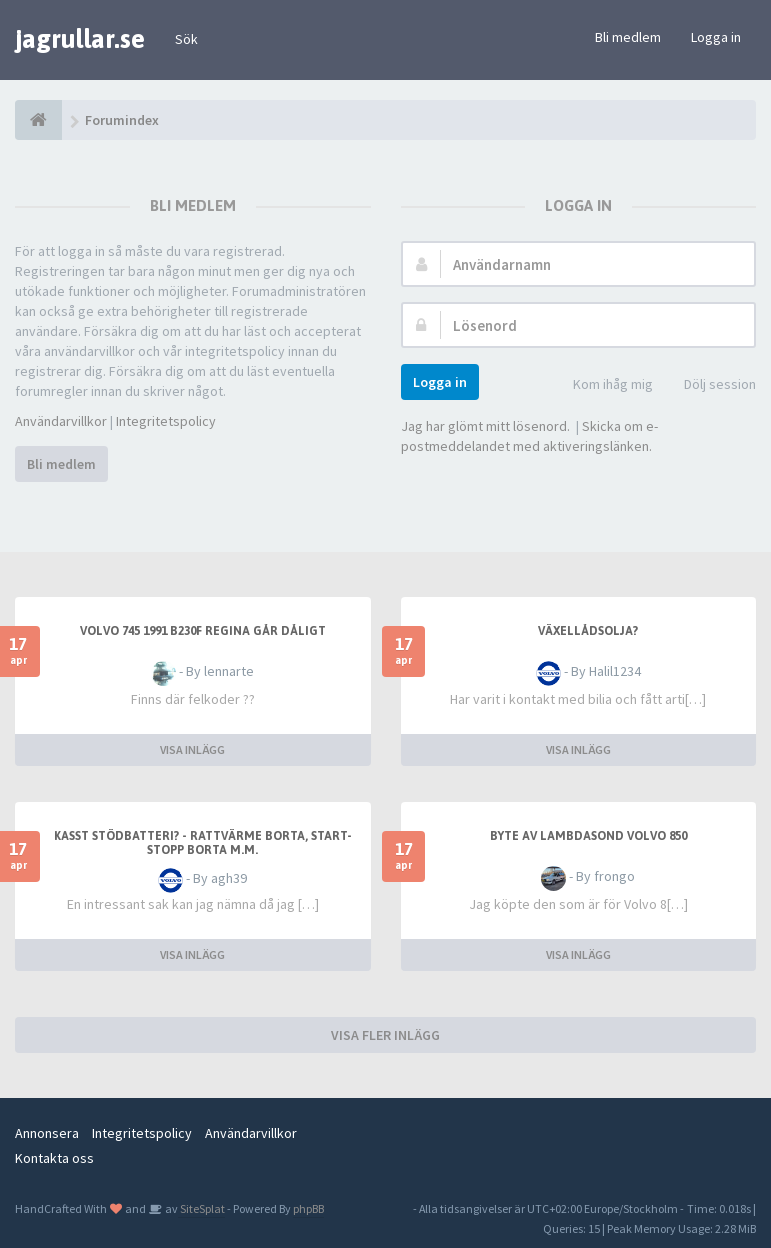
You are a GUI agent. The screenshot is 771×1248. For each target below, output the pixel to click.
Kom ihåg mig (602, 385)
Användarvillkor (61, 421)
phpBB (308, 1208)
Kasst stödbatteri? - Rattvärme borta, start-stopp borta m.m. (203, 843)
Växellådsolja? (588, 631)
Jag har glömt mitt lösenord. (485, 426)
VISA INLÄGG (192, 749)
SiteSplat (201, 1208)
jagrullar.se (80, 39)
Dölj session (709, 385)
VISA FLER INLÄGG (385, 1035)
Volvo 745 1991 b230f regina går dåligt (203, 631)
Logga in (716, 37)
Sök (186, 39)
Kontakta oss (54, 1158)
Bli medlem (628, 37)
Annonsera (47, 1133)
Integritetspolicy (166, 421)
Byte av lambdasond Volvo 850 (588, 836)
